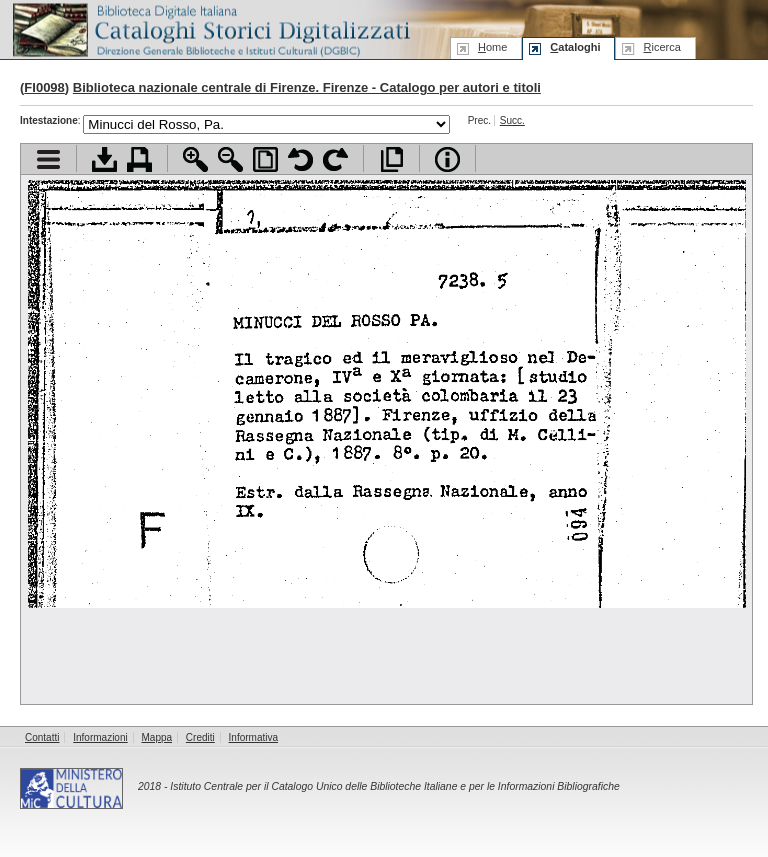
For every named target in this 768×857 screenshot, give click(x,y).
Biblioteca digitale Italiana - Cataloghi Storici (210, 28)
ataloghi (575, 47)
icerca (661, 47)
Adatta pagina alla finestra (265, 159)
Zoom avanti (195, 159)
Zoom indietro (230, 159)
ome (492, 47)
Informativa (253, 737)
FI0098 (44, 87)
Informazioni (100, 737)
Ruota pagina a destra (335, 159)
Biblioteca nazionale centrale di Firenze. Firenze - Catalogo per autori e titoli (307, 87)
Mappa (157, 737)
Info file (447, 159)
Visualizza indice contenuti (48, 159)
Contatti (42, 737)
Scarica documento (104, 159)
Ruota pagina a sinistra (300, 159)
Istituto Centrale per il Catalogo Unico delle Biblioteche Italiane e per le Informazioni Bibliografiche (394, 786)
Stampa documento (139, 159)
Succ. (512, 120)
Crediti (200, 737)
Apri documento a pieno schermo (391, 159)
